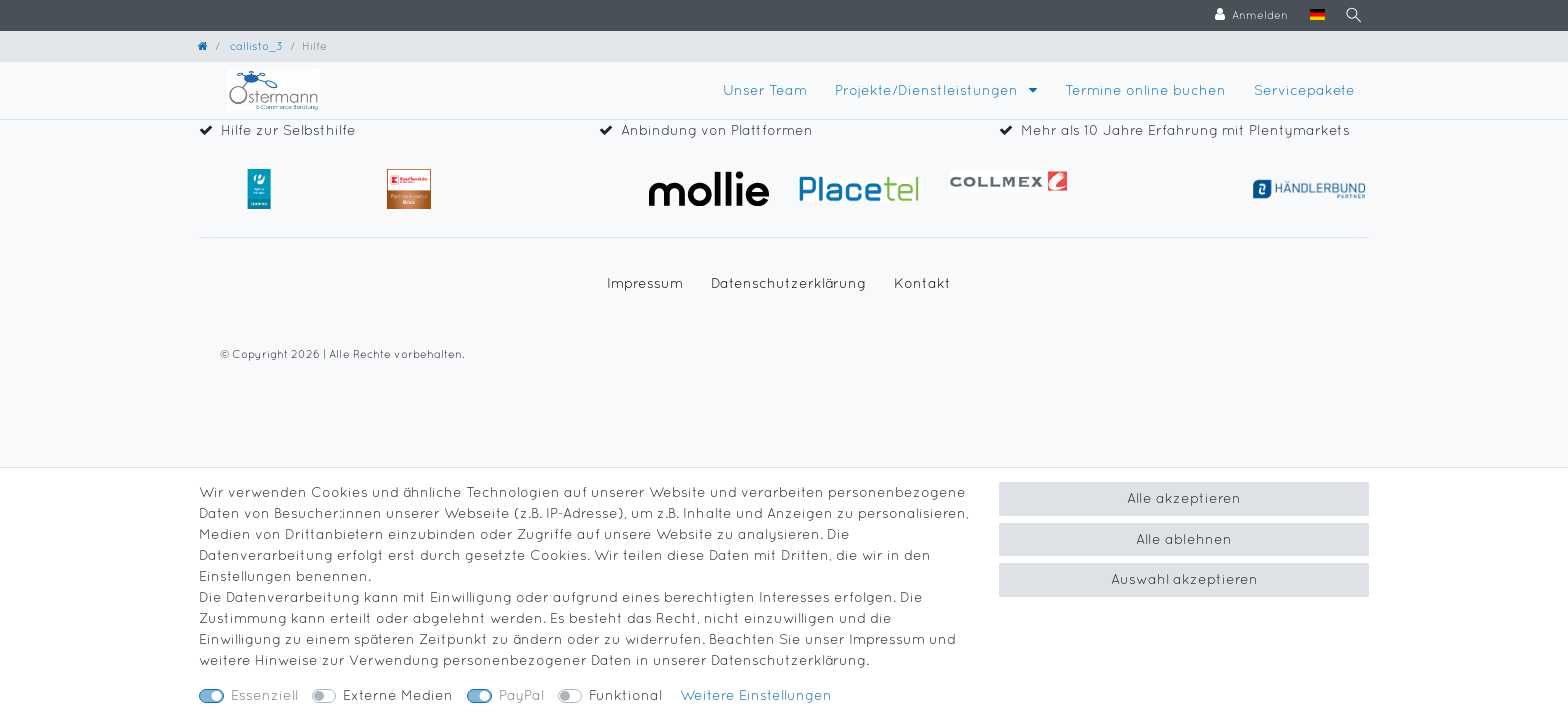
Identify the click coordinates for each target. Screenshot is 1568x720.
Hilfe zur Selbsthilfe (288, 130)
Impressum (645, 283)
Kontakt (922, 283)
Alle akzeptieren (1184, 498)
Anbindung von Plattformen (717, 130)
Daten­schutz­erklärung (788, 283)
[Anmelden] (1245, 15)
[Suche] (1350, 15)
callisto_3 (255, 45)
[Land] (1311, 15)
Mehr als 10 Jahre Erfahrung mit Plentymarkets (1185, 130)
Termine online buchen (1145, 90)
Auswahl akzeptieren (1184, 579)
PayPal (521, 695)
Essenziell (264, 695)
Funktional (625, 695)
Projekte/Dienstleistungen (928, 90)
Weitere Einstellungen (756, 695)
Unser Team (765, 90)
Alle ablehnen (1184, 539)
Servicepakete (1304, 90)
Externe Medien (398, 695)
